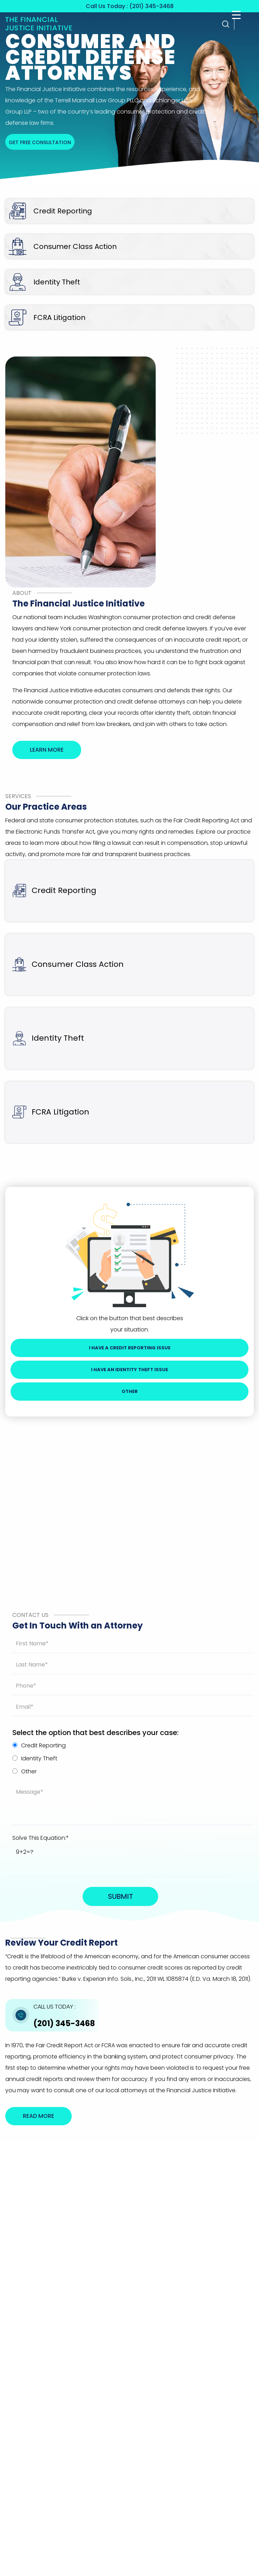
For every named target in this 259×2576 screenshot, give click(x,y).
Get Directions (207, 2325)
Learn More (47, 750)
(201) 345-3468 (64, 2016)
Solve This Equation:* (40, 1838)
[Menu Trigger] (236, 15)
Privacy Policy (172, 2360)
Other (130, 1391)
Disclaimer (200, 2360)
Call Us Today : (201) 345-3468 (130, 6)
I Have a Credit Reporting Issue (129, 1347)
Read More (38, 2116)
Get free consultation (40, 142)
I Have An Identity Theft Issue (129, 1369)
